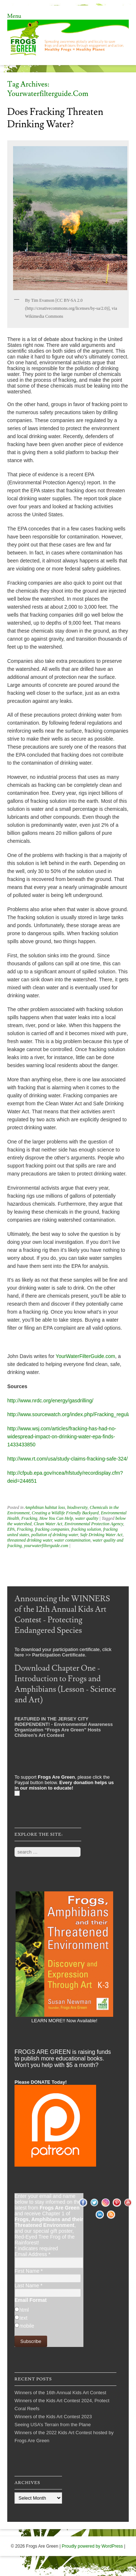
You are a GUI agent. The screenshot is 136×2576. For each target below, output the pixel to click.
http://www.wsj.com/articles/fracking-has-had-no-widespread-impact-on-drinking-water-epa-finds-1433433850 (61, 1436)
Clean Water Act (48, 1523)
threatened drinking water (29, 1540)
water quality (86, 1518)
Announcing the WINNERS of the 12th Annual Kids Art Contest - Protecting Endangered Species (62, 1615)
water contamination (72, 1540)
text (23, 2318)
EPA (11, 1529)
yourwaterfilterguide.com (46, 1545)
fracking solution (86, 1529)
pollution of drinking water (54, 1534)
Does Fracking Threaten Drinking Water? (55, 118)
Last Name (28, 2285)
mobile (26, 2326)
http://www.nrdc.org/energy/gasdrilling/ (50, 1400)
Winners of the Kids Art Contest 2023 (53, 2416)
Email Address (32, 2254)
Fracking (29, 1518)
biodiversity (77, 1507)
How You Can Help (56, 1518)
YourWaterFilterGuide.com (85, 1356)
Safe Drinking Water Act (101, 1534)
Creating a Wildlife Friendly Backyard (65, 1512)
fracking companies (52, 1529)
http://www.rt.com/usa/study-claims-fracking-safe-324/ (67, 1459)
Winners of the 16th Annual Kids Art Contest (60, 2392)
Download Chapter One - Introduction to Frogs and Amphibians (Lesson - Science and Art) (65, 1684)
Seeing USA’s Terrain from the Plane (53, 2424)
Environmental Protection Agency (94, 1523)
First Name (29, 2271)
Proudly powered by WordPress (92, 2546)
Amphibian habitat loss (45, 1507)
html (24, 2310)
